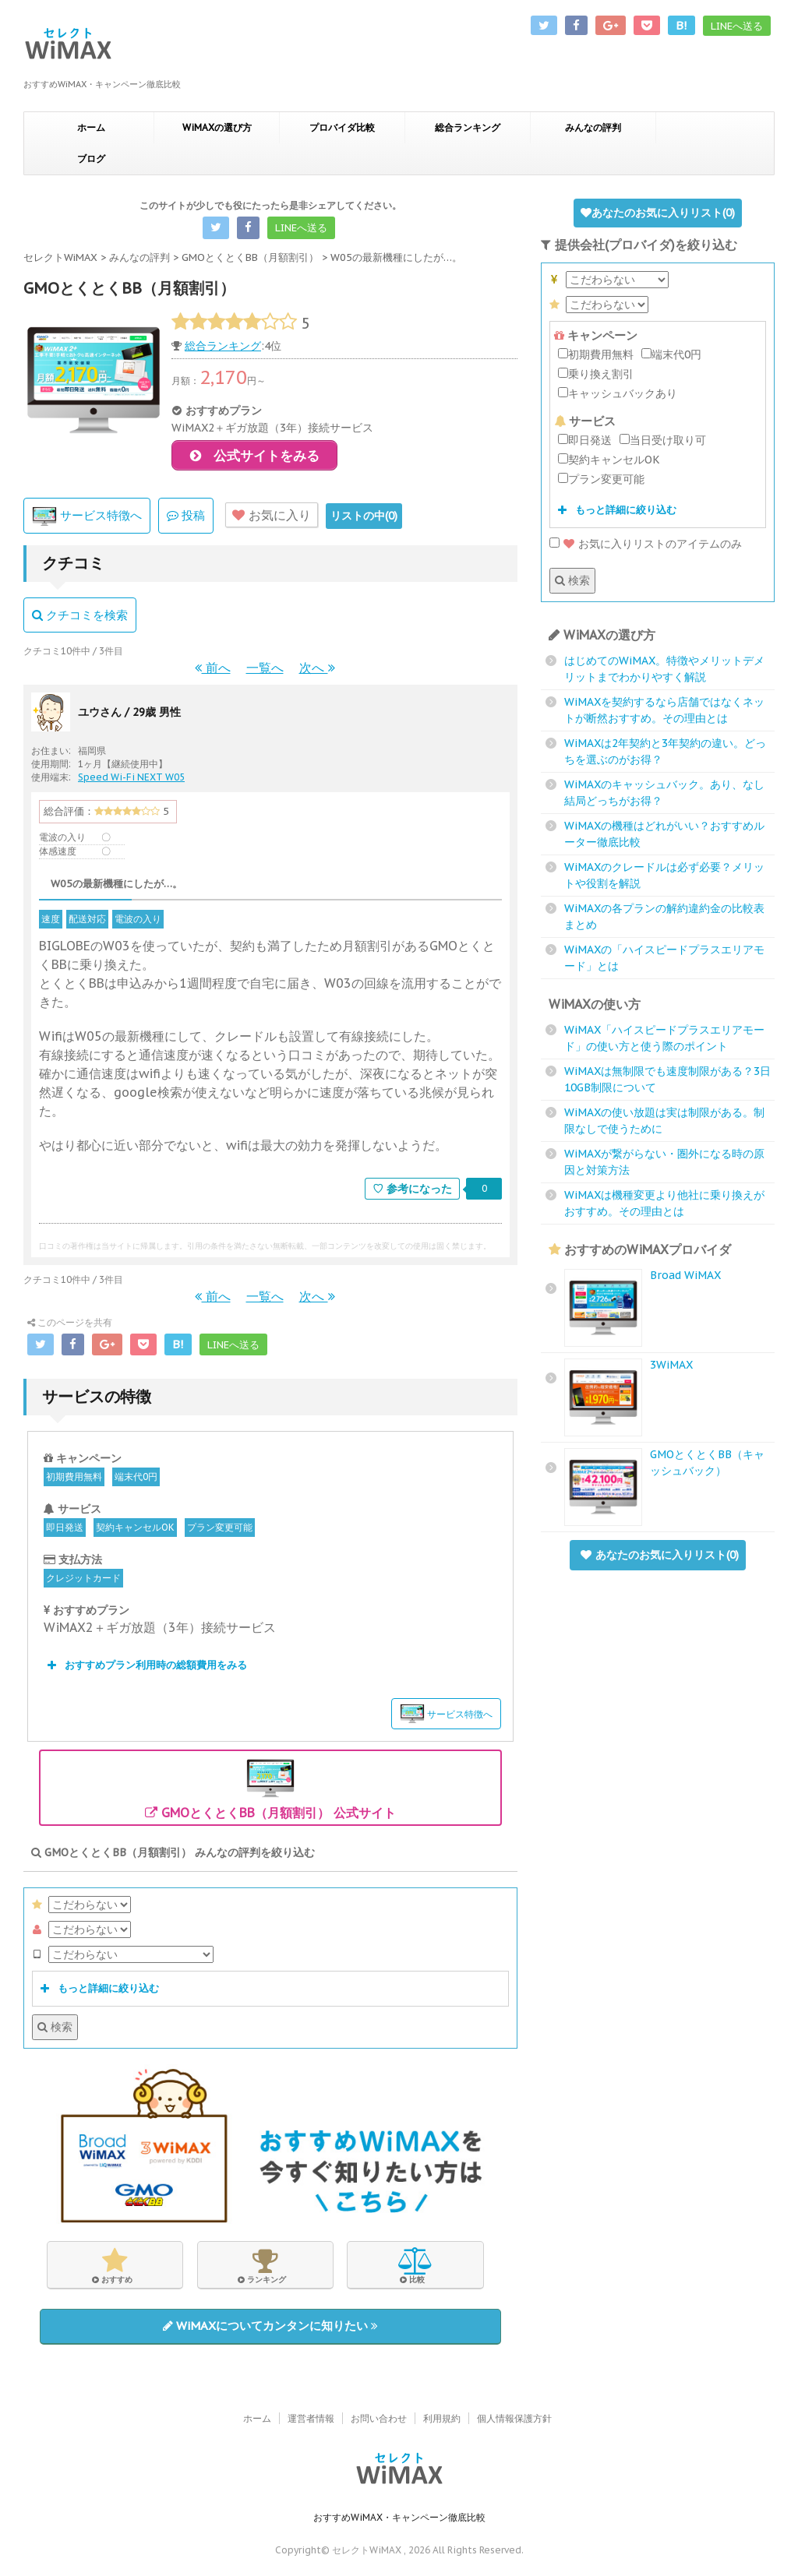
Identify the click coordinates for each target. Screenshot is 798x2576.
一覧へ (265, 671)
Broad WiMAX (685, 1275)
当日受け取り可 (663, 440)
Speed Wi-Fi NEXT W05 (131, 781)
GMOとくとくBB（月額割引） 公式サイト (270, 1790)
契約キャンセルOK (135, 1531)
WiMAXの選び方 (217, 127)
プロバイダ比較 (342, 127)
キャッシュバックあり (617, 393)
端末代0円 (136, 1480)
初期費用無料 (74, 1480)
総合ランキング (467, 127)
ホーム (91, 127)
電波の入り (138, 923)
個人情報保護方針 (514, 2419)
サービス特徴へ (87, 520)
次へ (317, 671)
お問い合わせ (379, 2419)
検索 (54, 2031)
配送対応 (87, 923)
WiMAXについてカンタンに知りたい (270, 2329)
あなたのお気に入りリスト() (658, 213)
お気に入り (271, 519)
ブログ (91, 158)
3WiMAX (671, 1365)
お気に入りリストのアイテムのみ (645, 544)
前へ (213, 671)
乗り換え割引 (596, 374)
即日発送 (64, 1531)
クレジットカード (83, 1582)
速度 (50, 923)
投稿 (186, 519)
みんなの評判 (593, 127)
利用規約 (442, 2419)
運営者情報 (311, 2419)
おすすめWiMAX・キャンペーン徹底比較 (399, 2518)
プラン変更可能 (219, 1531)
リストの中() (363, 520)
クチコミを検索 (80, 618)
